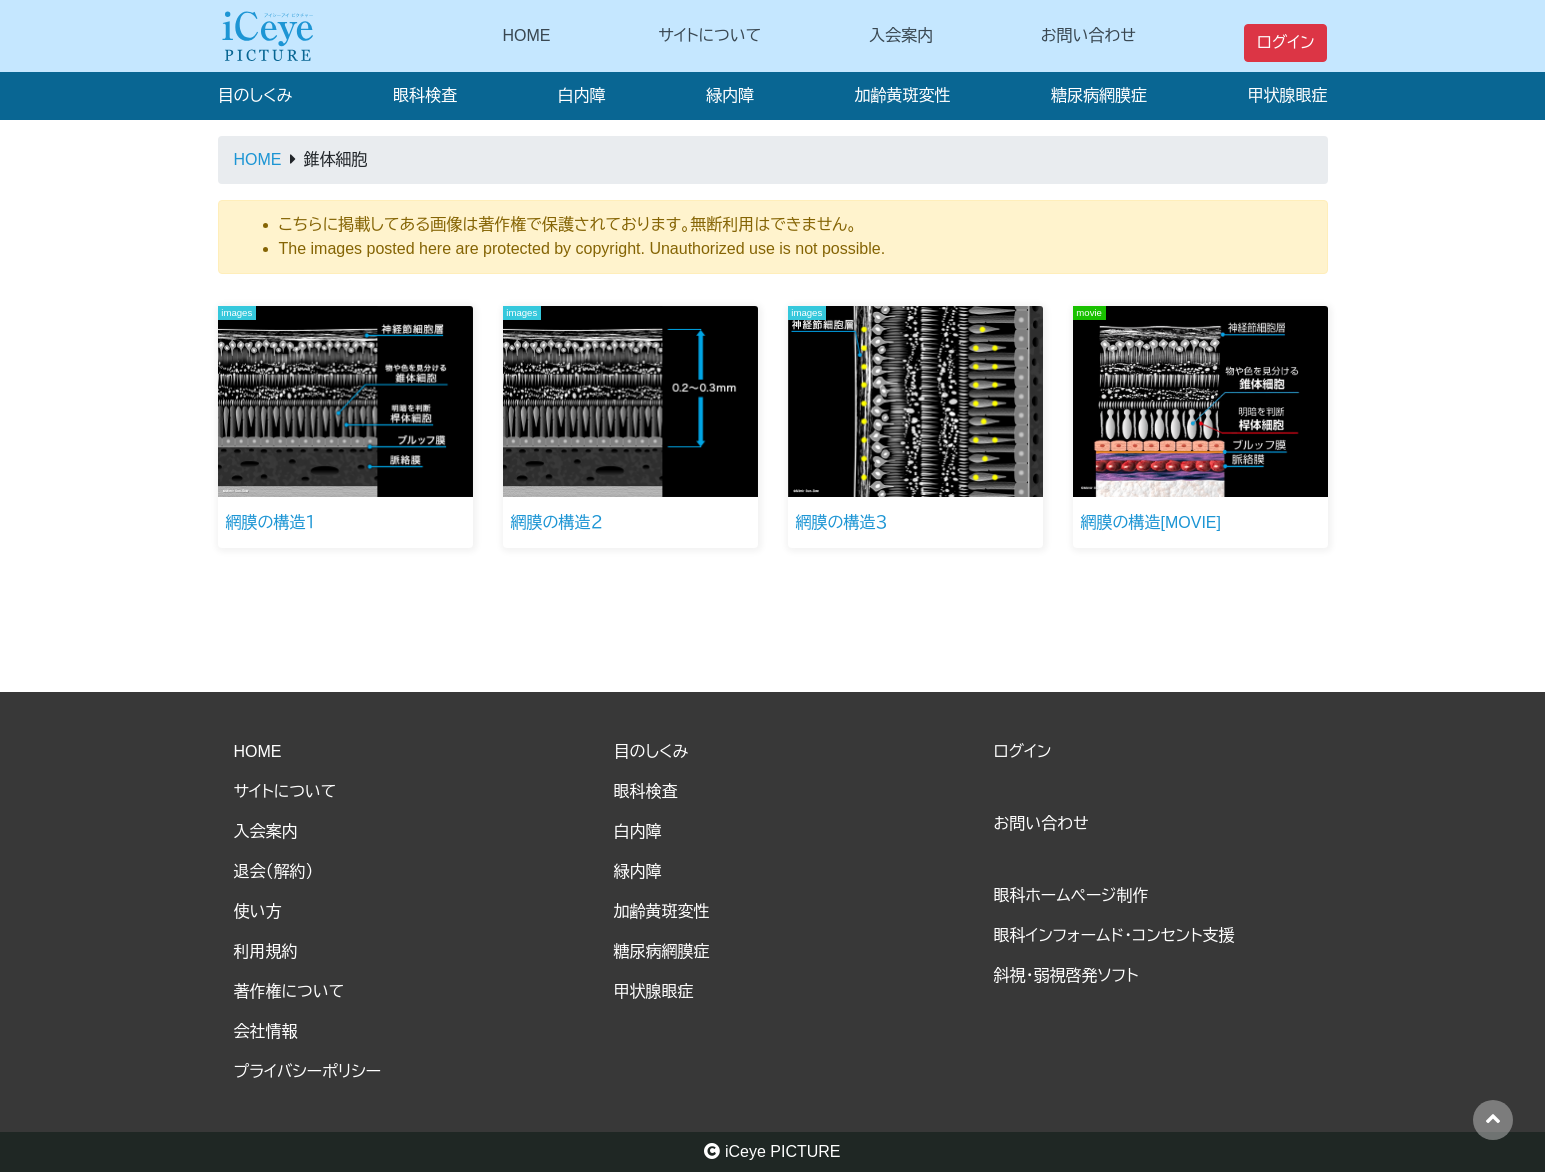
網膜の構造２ (557, 522)
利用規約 (266, 951)
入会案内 (901, 35)
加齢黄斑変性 (902, 95)
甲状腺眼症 (1287, 95)
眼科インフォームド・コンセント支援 (1114, 935)
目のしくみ (255, 95)
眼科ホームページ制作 (1071, 895)
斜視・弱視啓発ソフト (1066, 975)
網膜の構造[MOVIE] (1151, 522)
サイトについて (709, 35)
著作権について (289, 991)
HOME (527, 35)
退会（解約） (274, 871)
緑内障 (730, 95)
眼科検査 (425, 95)
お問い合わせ (1088, 35)
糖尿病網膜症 (1099, 95)
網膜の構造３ (842, 522)
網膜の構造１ (271, 522)
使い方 (258, 911)
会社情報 (266, 1031)
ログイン (1286, 42)
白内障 (581, 95)
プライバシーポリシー (308, 1071)
